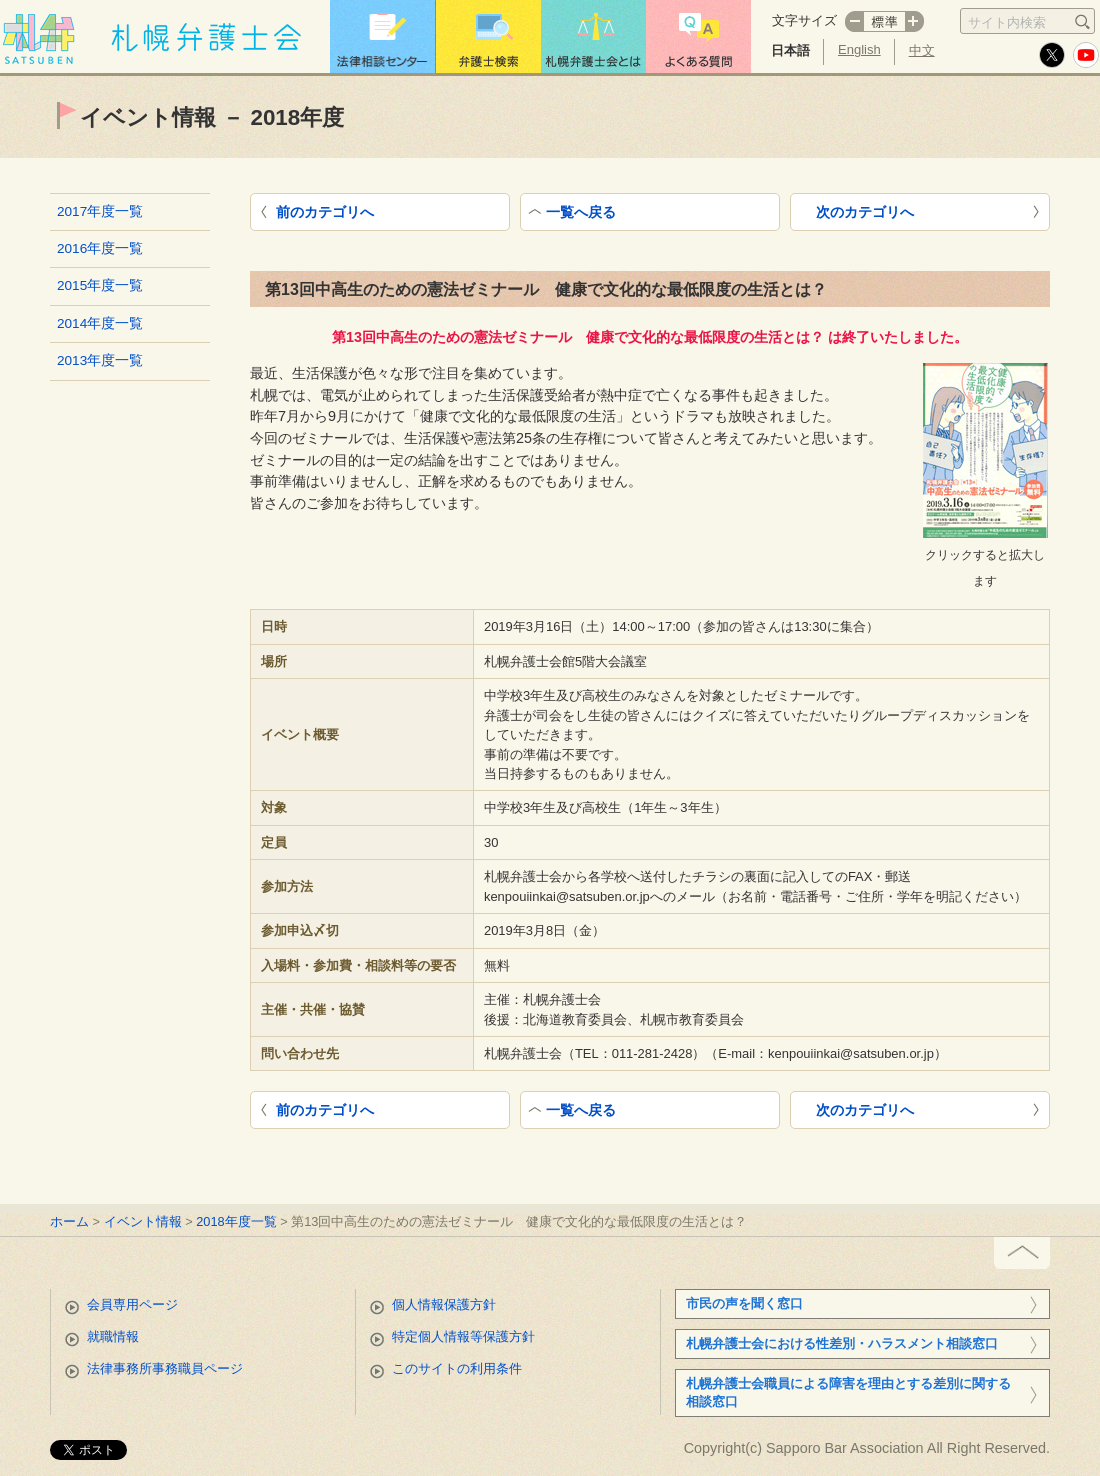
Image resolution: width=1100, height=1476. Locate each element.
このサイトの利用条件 (457, 1368)
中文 (922, 50)
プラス (915, 21)
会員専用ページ (132, 1304)
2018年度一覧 (236, 1221)
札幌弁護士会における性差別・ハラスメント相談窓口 (842, 1343)
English (859, 49)
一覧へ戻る (581, 212)
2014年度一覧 (100, 323)
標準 (884, 21)
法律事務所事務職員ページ (165, 1368)
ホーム (69, 1221)
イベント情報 (143, 1221)
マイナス (854, 21)
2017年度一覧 (100, 211)
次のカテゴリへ (865, 212)
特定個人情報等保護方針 (463, 1336)
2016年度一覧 (100, 248)
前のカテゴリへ (325, 212)
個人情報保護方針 (444, 1304)
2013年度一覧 (100, 360)
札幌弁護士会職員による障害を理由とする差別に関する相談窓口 (848, 1392)
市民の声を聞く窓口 (744, 1303)
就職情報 (113, 1336)
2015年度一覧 (100, 285)
